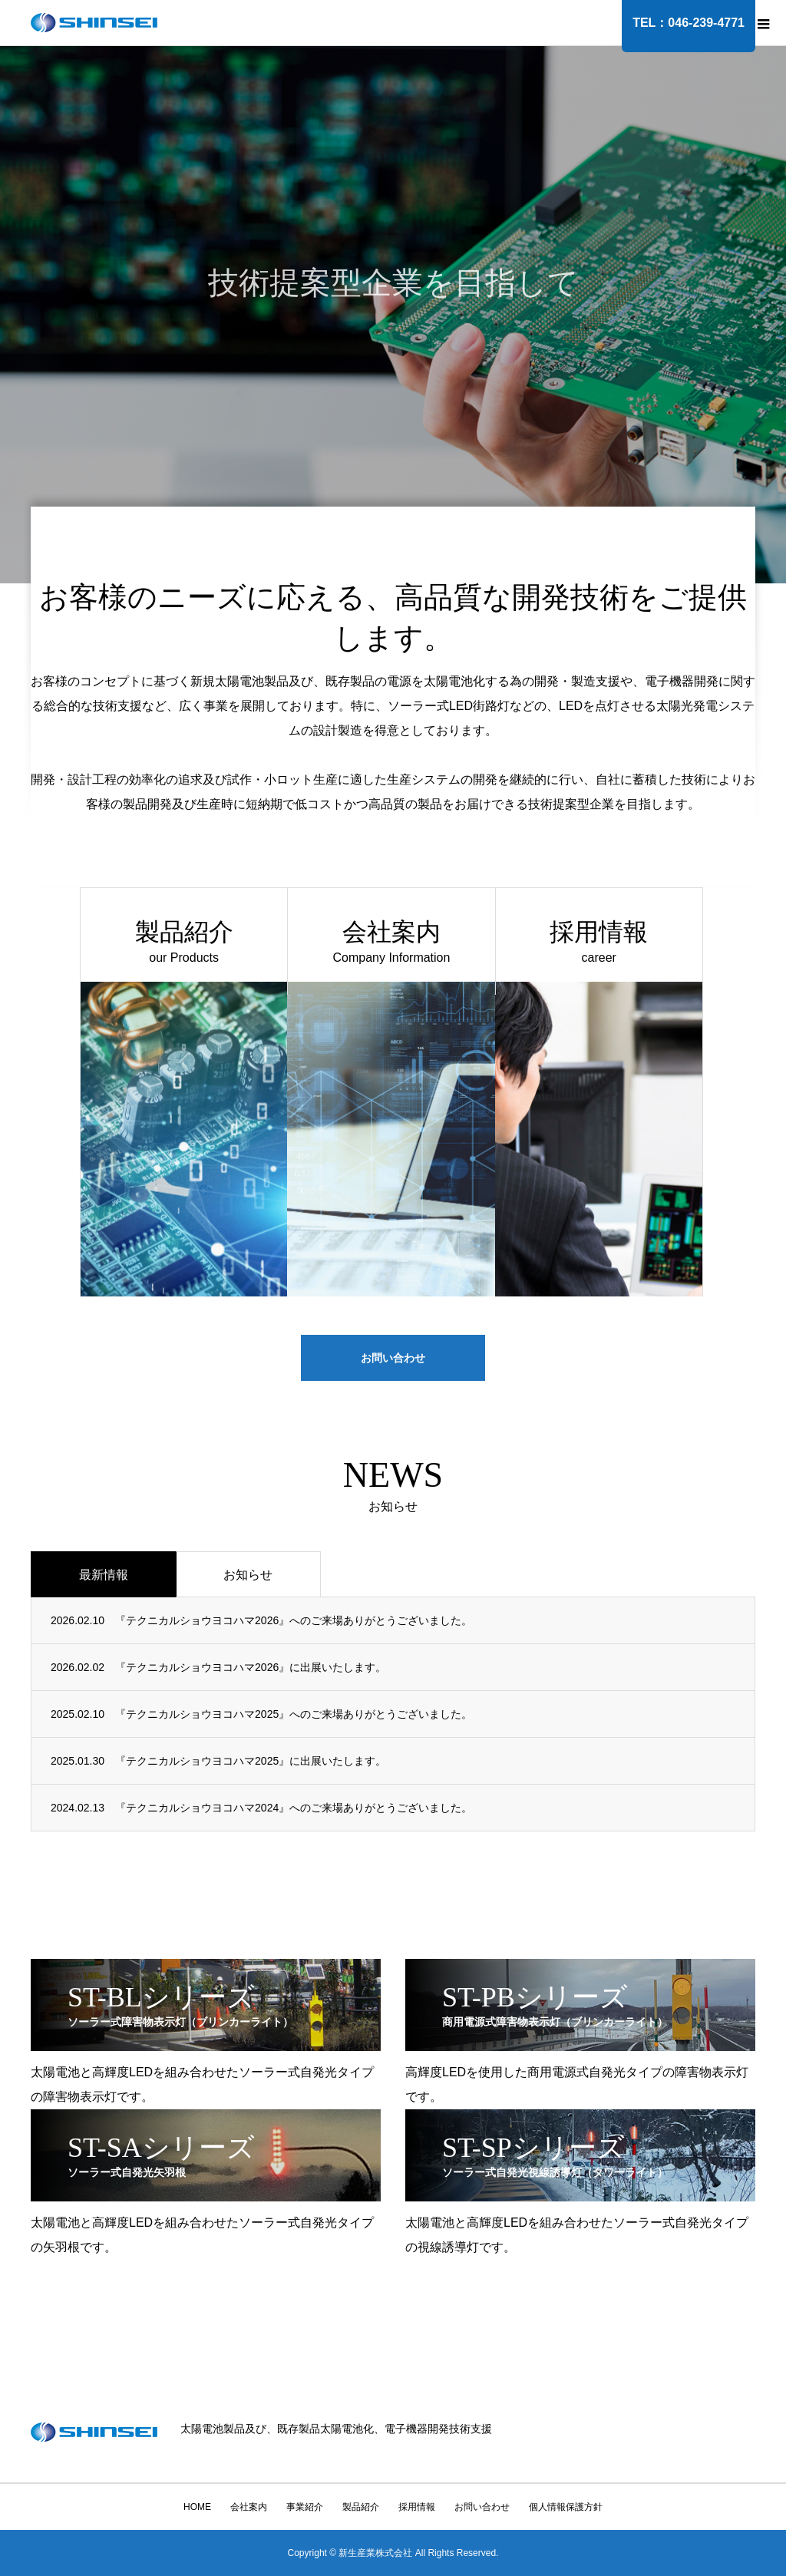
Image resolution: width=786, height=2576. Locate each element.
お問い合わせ (393, 1358)
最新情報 (103, 1574)
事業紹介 (304, 2507)
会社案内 (248, 2507)
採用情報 (416, 2507)
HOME (197, 2507)
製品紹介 (360, 2507)
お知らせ (247, 1574)
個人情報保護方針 (566, 2507)
